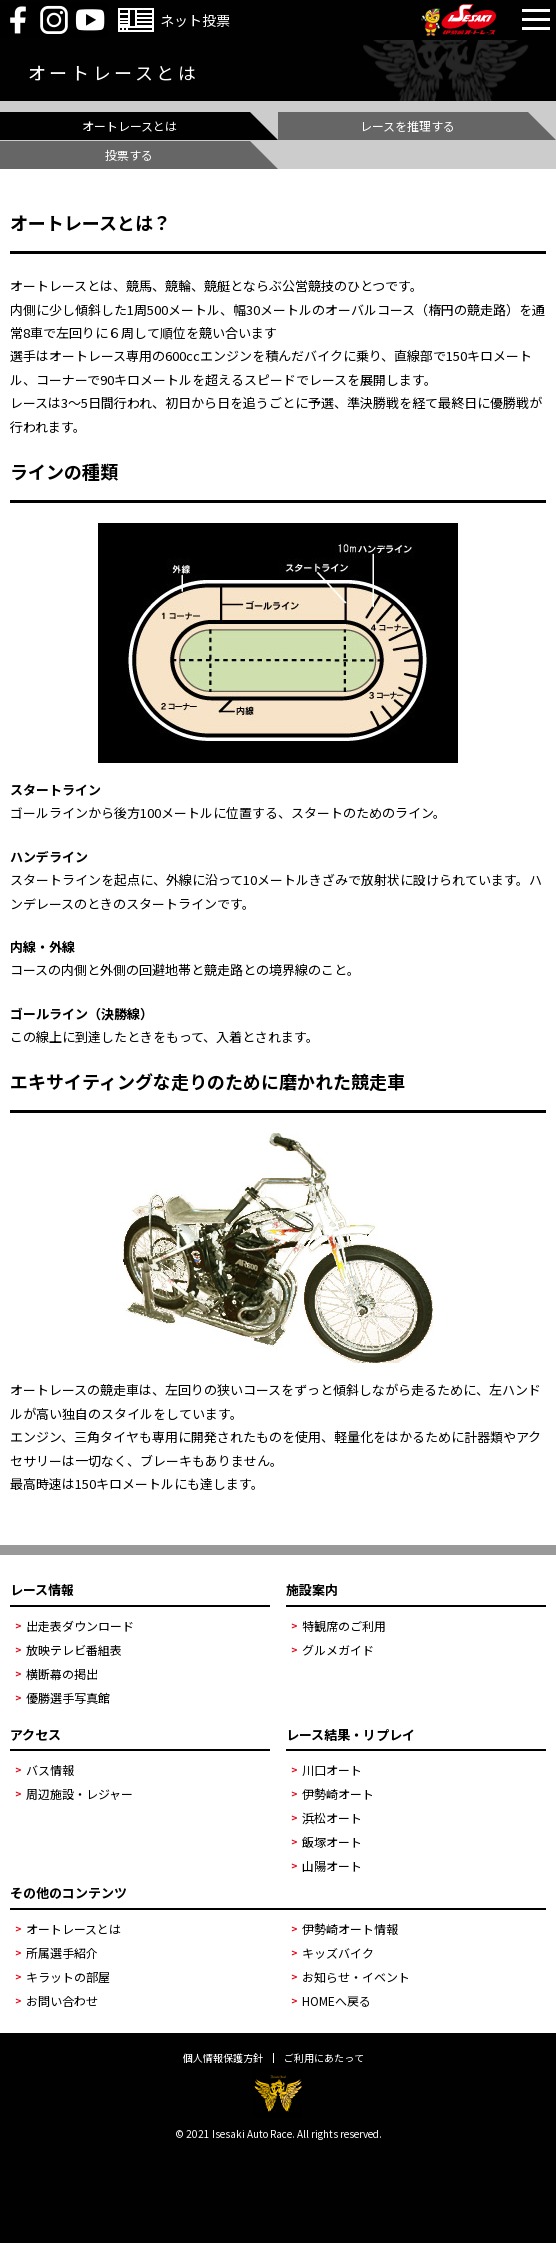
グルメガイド (338, 1649)
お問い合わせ (62, 2000)
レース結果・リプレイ (350, 1734)
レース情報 (42, 1589)
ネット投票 (195, 20)
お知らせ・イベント (356, 1976)
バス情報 (50, 1769)
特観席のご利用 (344, 1625)
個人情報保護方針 (223, 2058)
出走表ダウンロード (80, 1625)
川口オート (332, 1769)
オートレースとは (129, 125)
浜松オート (332, 1817)
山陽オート (332, 1865)
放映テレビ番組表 (74, 1649)
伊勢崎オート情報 (350, 1928)
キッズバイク (338, 1952)
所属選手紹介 (62, 1952)
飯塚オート (332, 1841)
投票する (129, 154)
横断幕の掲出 (62, 1673)
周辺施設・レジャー (79, 1793)
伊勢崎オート (338, 1793)
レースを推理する (407, 125)
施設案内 (312, 1589)
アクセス (35, 1734)
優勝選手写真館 (68, 1697)
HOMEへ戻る (336, 2000)
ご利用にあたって (324, 2058)
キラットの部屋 (68, 1976)
